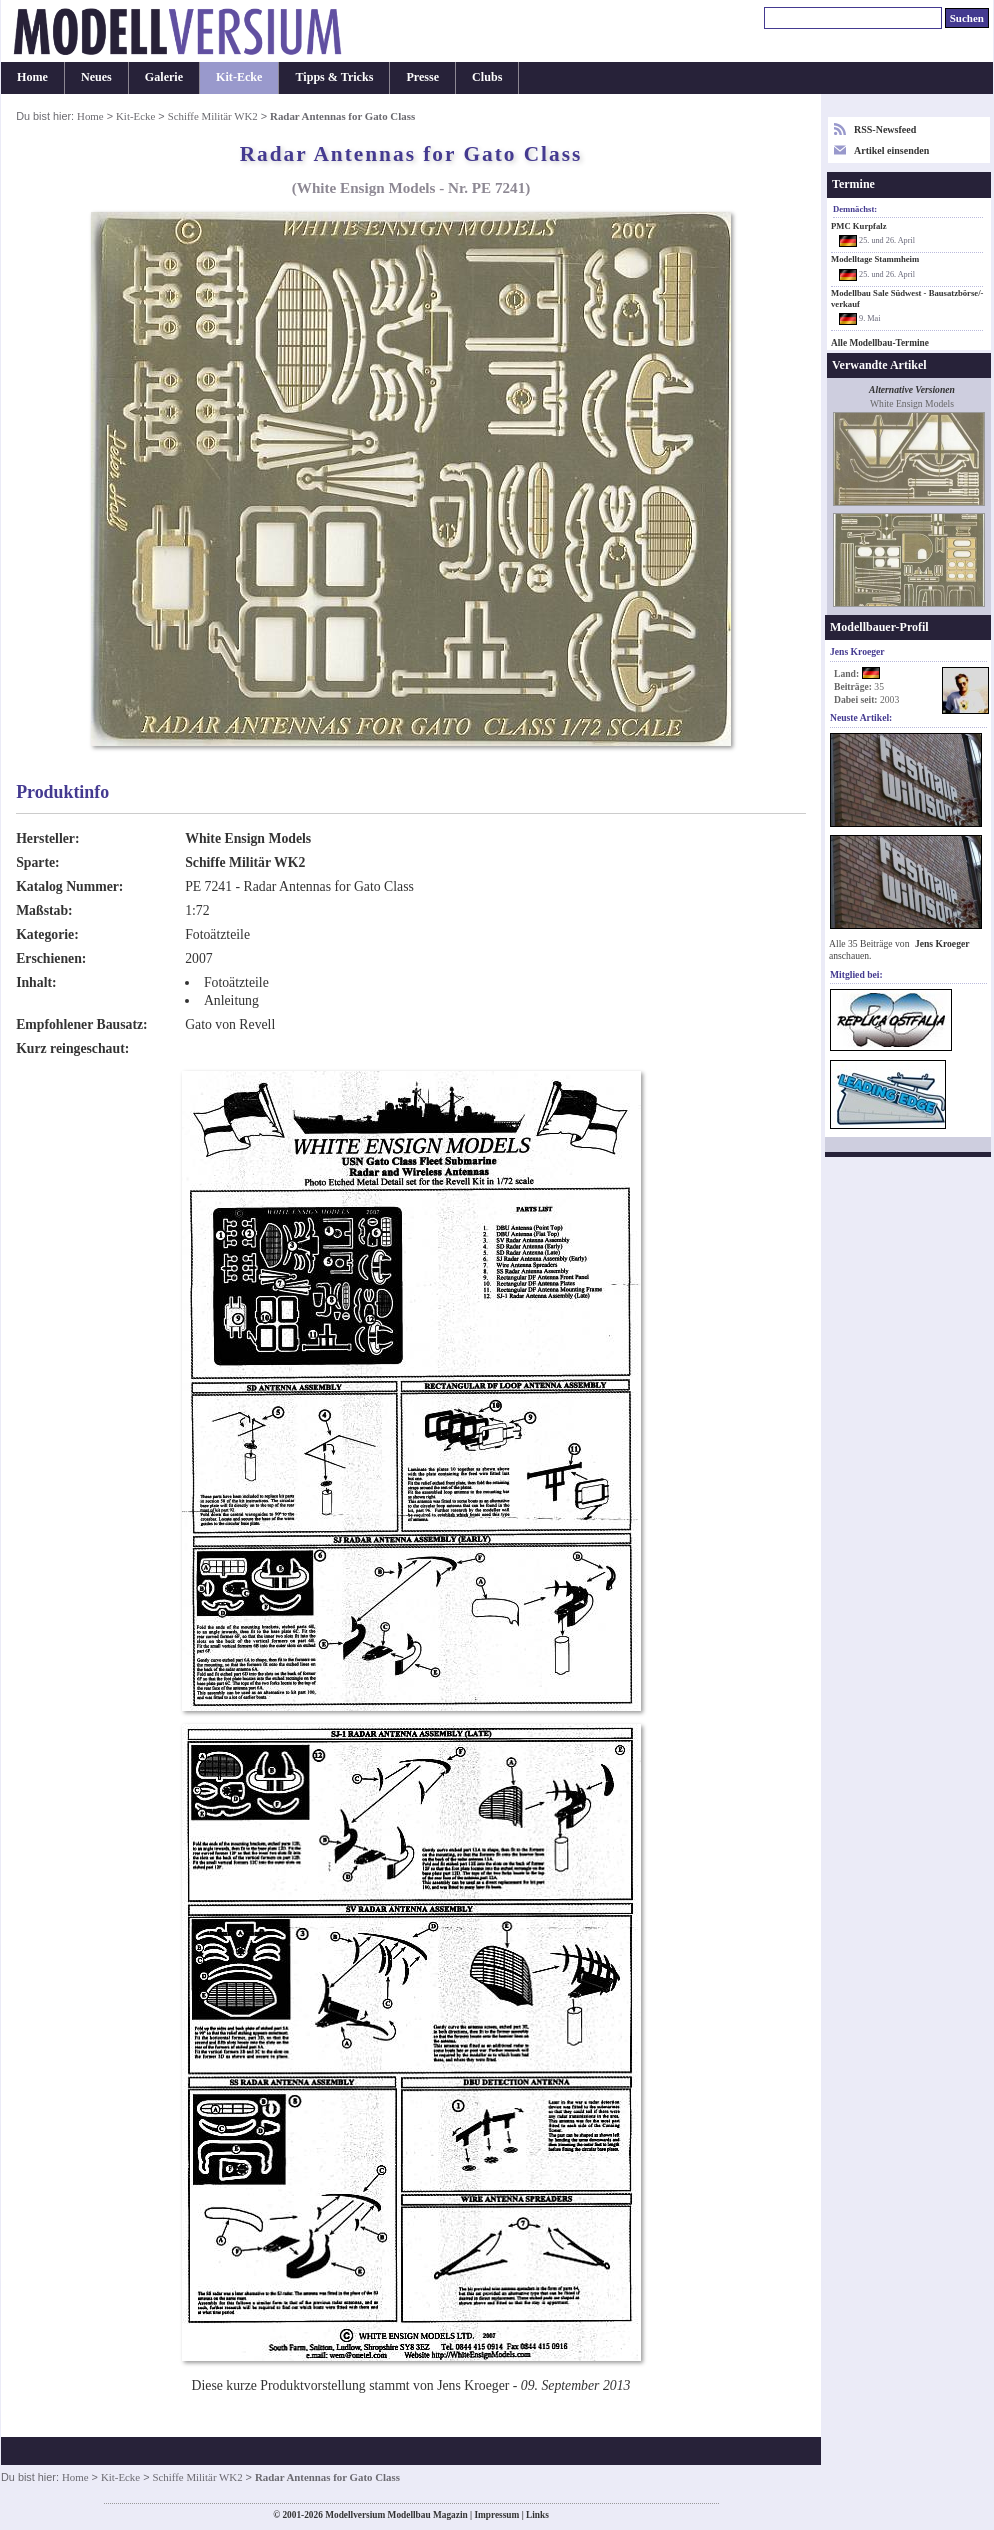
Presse (422, 77)
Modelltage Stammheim (875, 259)
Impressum (496, 2515)
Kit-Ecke (239, 77)
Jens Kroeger (942, 943)
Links (537, 2515)
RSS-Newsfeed (885, 129)
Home (32, 77)
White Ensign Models (248, 838)
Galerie (164, 77)
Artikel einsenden (891, 150)
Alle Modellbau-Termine (880, 343)
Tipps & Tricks (334, 77)
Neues (96, 77)
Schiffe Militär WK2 (213, 116)
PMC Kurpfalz (859, 226)
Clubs (487, 77)
